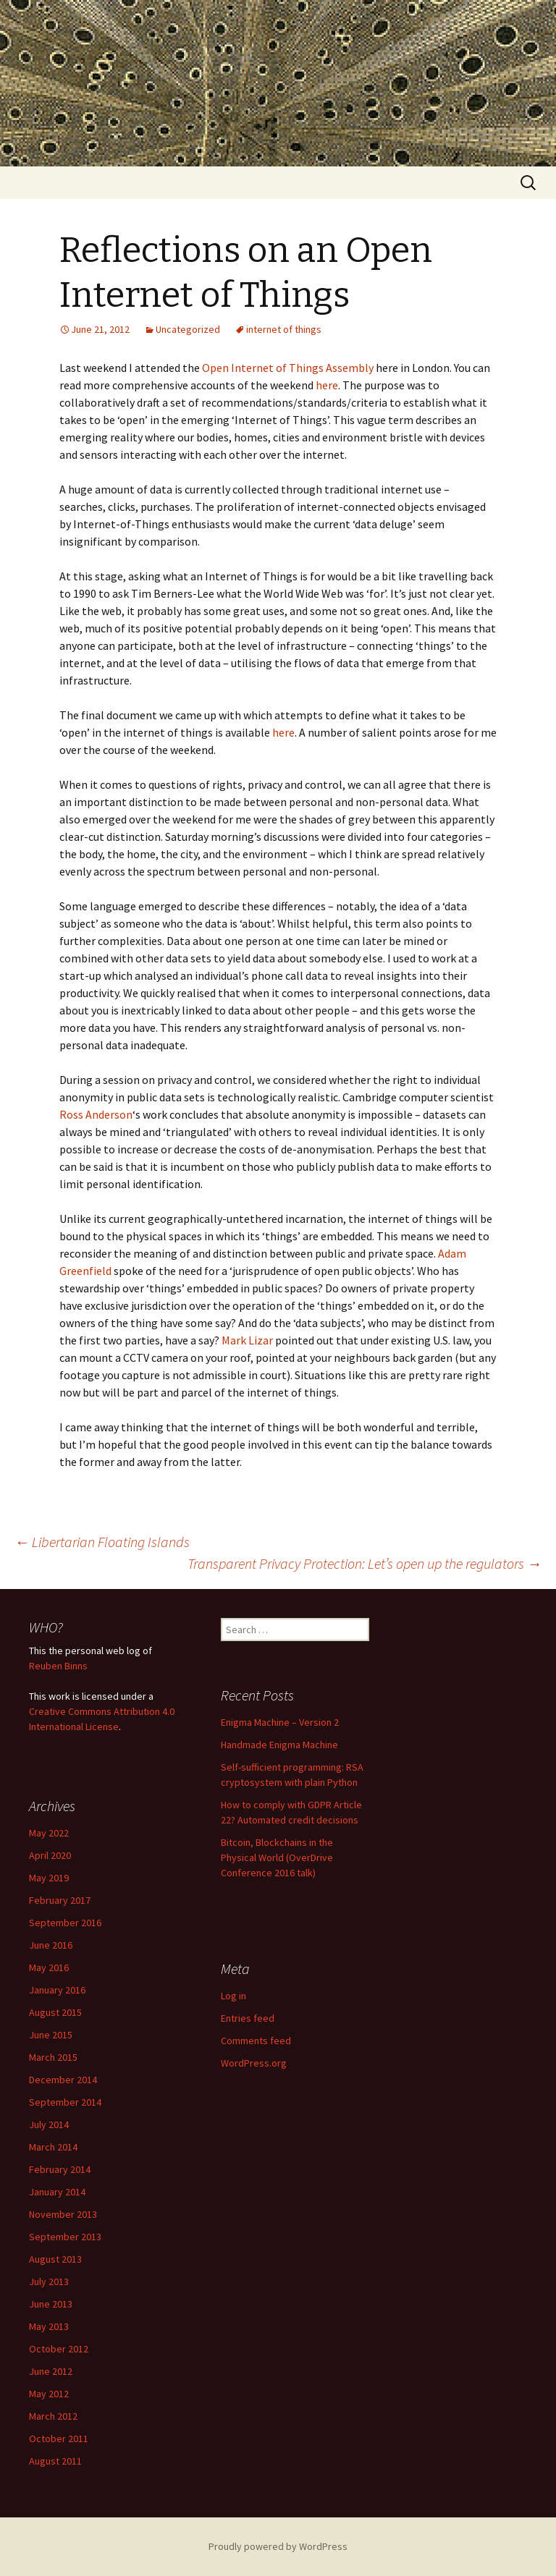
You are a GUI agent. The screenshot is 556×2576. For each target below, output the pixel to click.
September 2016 (65, 1922)
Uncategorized (188, 329)
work (59, 1696)
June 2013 (50, 2303)
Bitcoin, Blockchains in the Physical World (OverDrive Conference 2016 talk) (277, 1857)
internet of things (283, 329)
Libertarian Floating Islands (102, 1542)
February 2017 (59, 1900)
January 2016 (57, 1989)
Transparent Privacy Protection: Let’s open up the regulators (365, 1563)
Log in (233, 1995)
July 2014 (49, 2124)
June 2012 (50, 2371)
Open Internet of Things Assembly (288, 367)
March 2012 (53, 2416)
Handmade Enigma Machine (279, 1744)
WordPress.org (254, 2062)
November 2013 (63, 2214)
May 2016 (49, 1967)
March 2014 (53, 2146)
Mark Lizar (247, 1340)
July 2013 (49, 2281)
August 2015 (55, 2012)
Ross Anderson (95, 1114)
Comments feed (256, 2040)
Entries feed (247, 2018)
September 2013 (65, 2236)
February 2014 (59, 2169)
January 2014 (57, 2191)
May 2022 (49, 1832)
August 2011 (55, 2460)
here (327, 385)
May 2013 (49, 2326)
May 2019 (49, 1877)
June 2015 (50, 2034)
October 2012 (58, 2348)
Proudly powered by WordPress (278, 2546)
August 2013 (55, 2259)
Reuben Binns (58, 1665)
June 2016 (50, 1945)
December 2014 (63, 2079)
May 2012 (49, 2393)
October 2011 (58, 2438)
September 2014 (65, 2102)
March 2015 (53, 2057)
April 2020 (50, 1855)
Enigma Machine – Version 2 (280, 1722)
